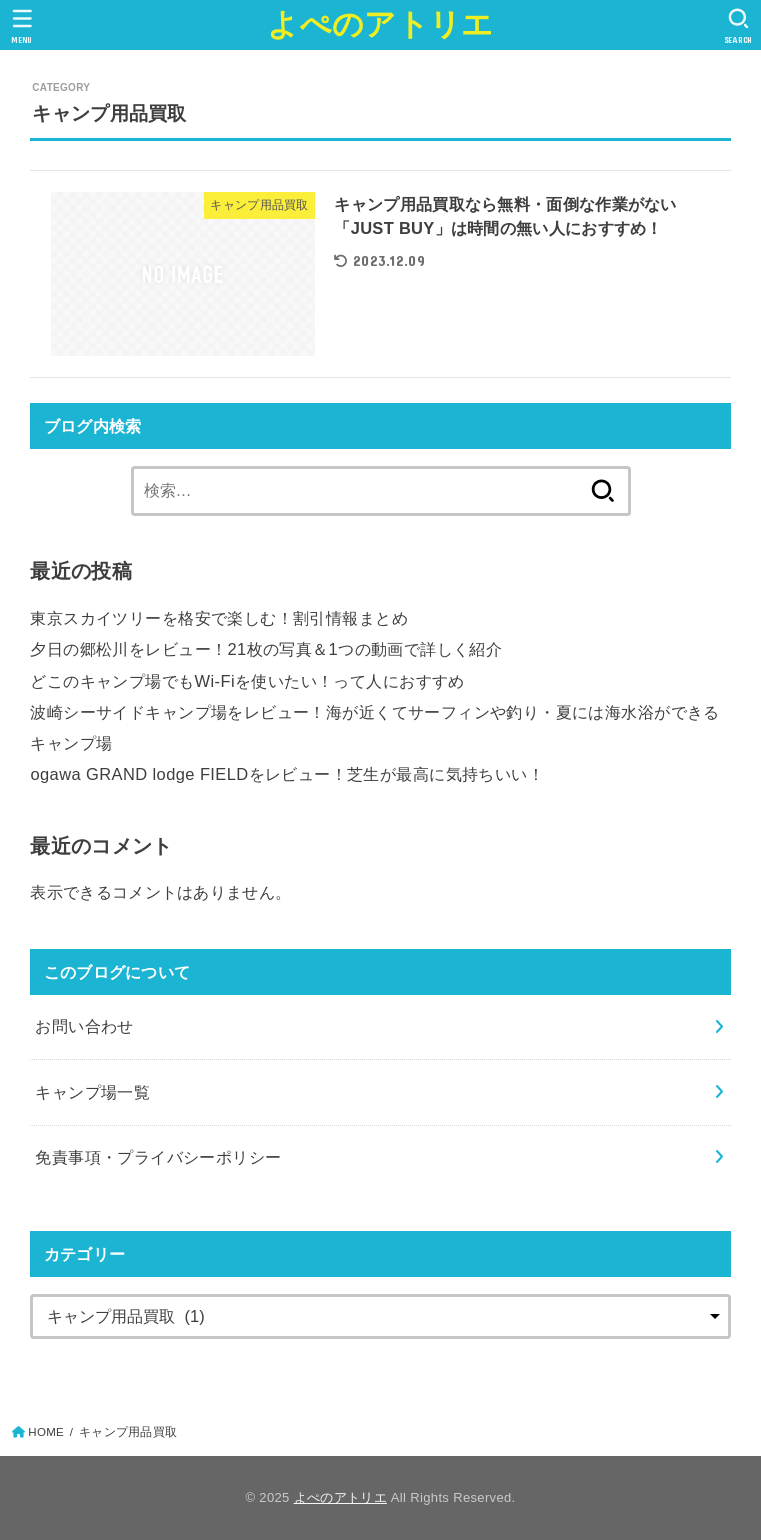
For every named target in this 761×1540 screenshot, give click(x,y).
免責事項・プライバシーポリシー (158, 1157)
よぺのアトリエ (380, 24)
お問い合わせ (84, 1026)
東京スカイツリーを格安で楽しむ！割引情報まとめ (218, 618)
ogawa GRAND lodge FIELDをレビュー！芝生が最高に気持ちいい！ (287, 774)
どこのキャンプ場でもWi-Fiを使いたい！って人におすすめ (247, 681)
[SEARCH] (738, 26)
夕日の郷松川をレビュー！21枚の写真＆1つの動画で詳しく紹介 (266, 649)
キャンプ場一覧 (92, 1092)
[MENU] (22, 26)
